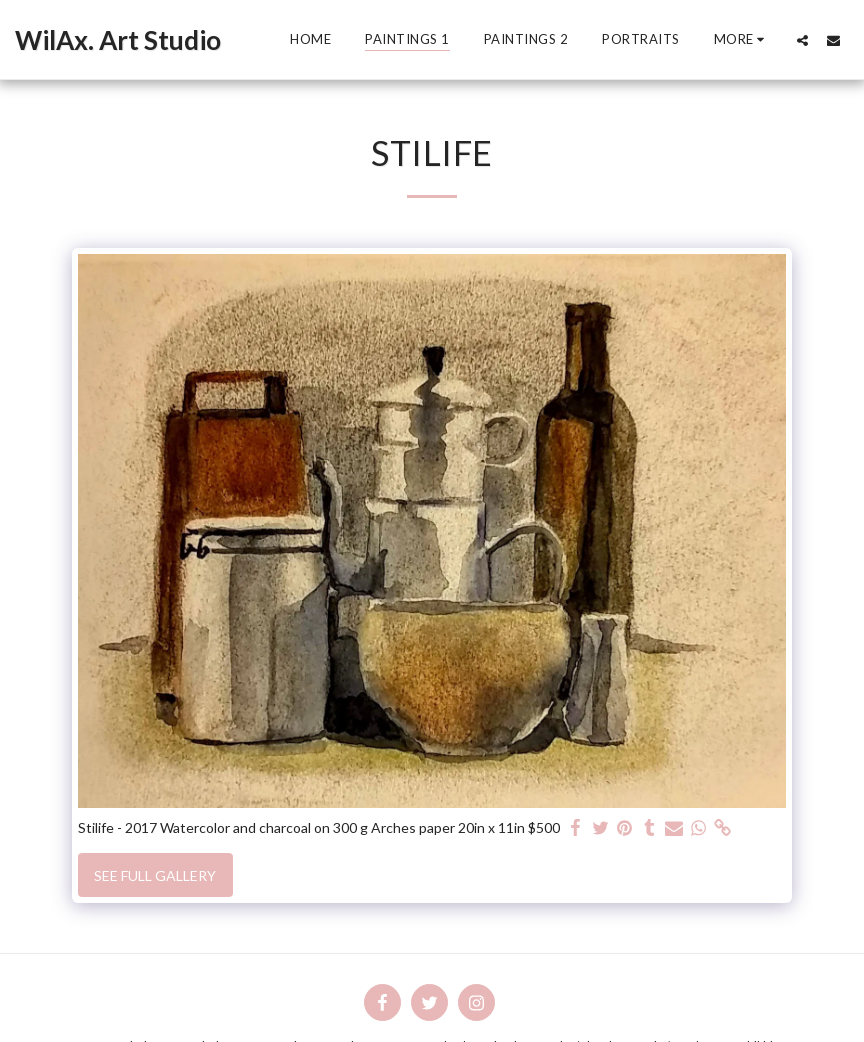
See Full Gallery (155, 875)
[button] (802, 40)
